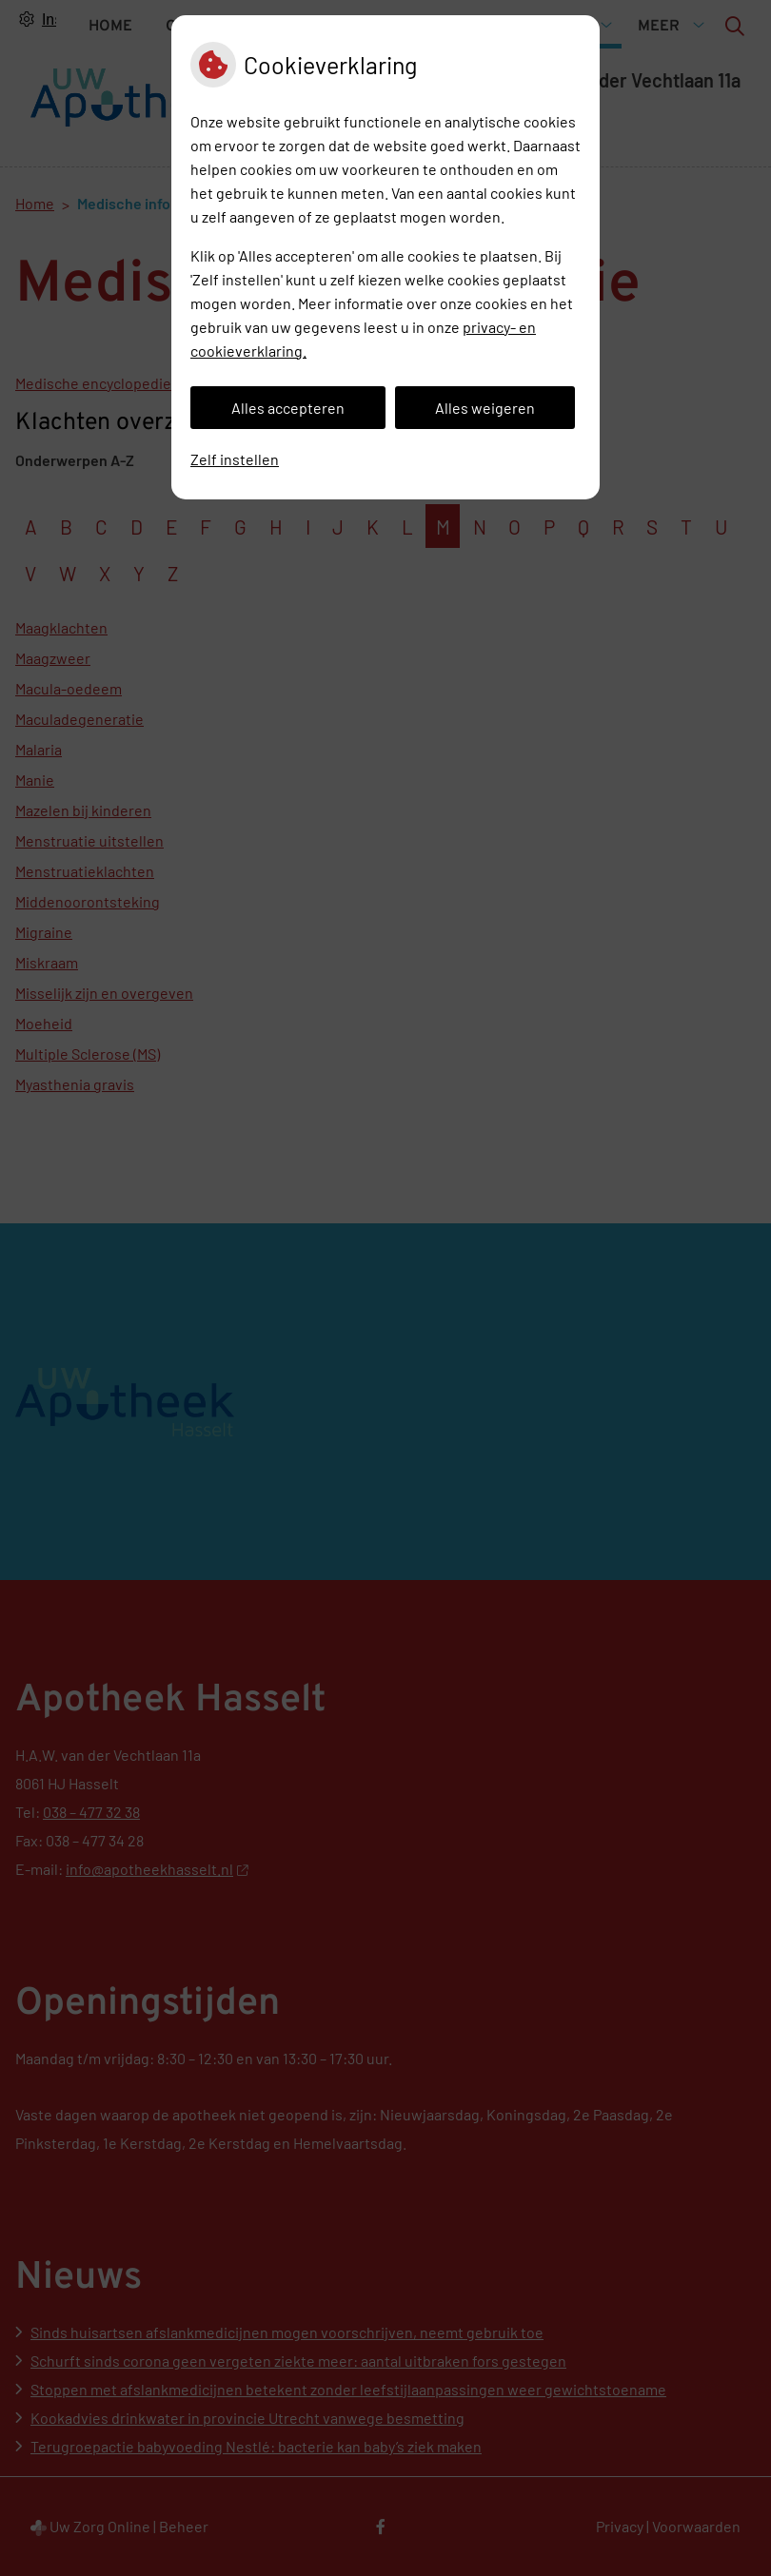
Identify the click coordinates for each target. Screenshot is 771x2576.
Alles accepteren (288, 408)
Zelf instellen (234, 459)
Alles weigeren (485, 408)
